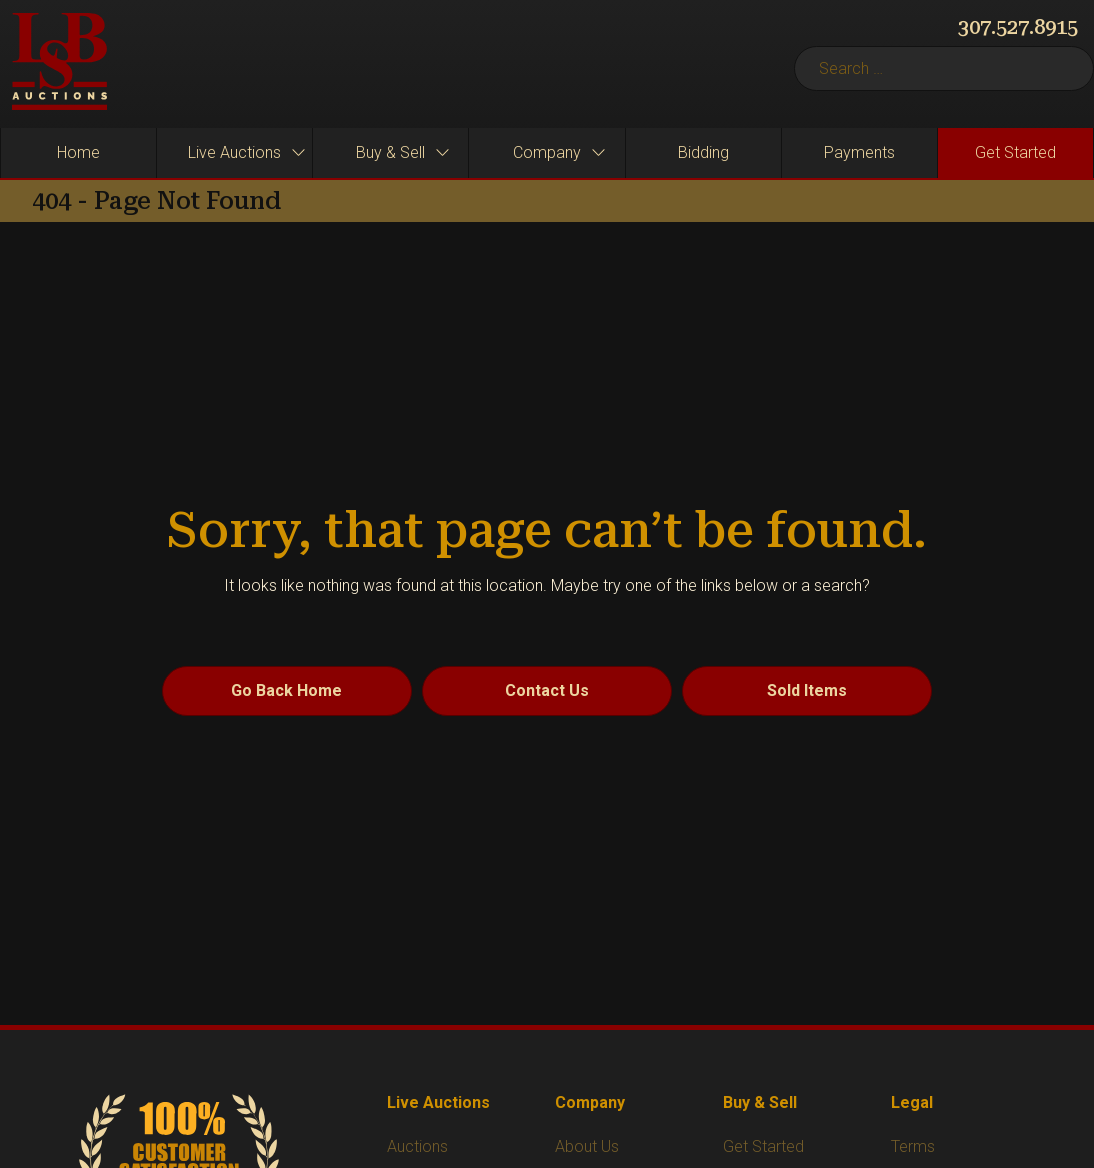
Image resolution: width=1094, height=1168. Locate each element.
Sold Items (807, 690)
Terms (913, 1146)
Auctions (417, 1146)
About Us (587, 1146)
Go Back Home (286, 690)
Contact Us (547, 690)
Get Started (763, 1146)
